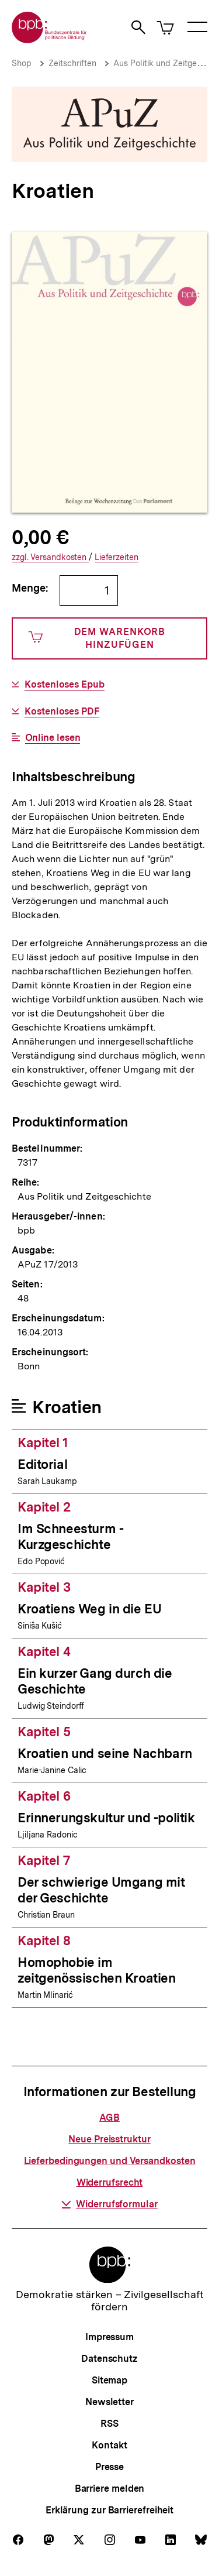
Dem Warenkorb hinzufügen (97, 638)
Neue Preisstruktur (109, 2139)
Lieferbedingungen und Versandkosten (110, 2160)
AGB (109, 2117)
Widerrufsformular (109, 2204)
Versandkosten (50, 557)
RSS (109, 2423)
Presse (109, 2466)
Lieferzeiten (116, 557)
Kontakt (109, 2445)
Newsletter (109, 2401)
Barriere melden (110, 2488)
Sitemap (109, 2380)
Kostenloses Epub (65, 685)
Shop (22, 63)
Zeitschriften (72, 63)
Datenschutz (109, 2358)
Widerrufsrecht (110, 2182)
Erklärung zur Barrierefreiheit (109, 2510)
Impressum (109, 2337)
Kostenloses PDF (62, 711)
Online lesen (53, 738)
